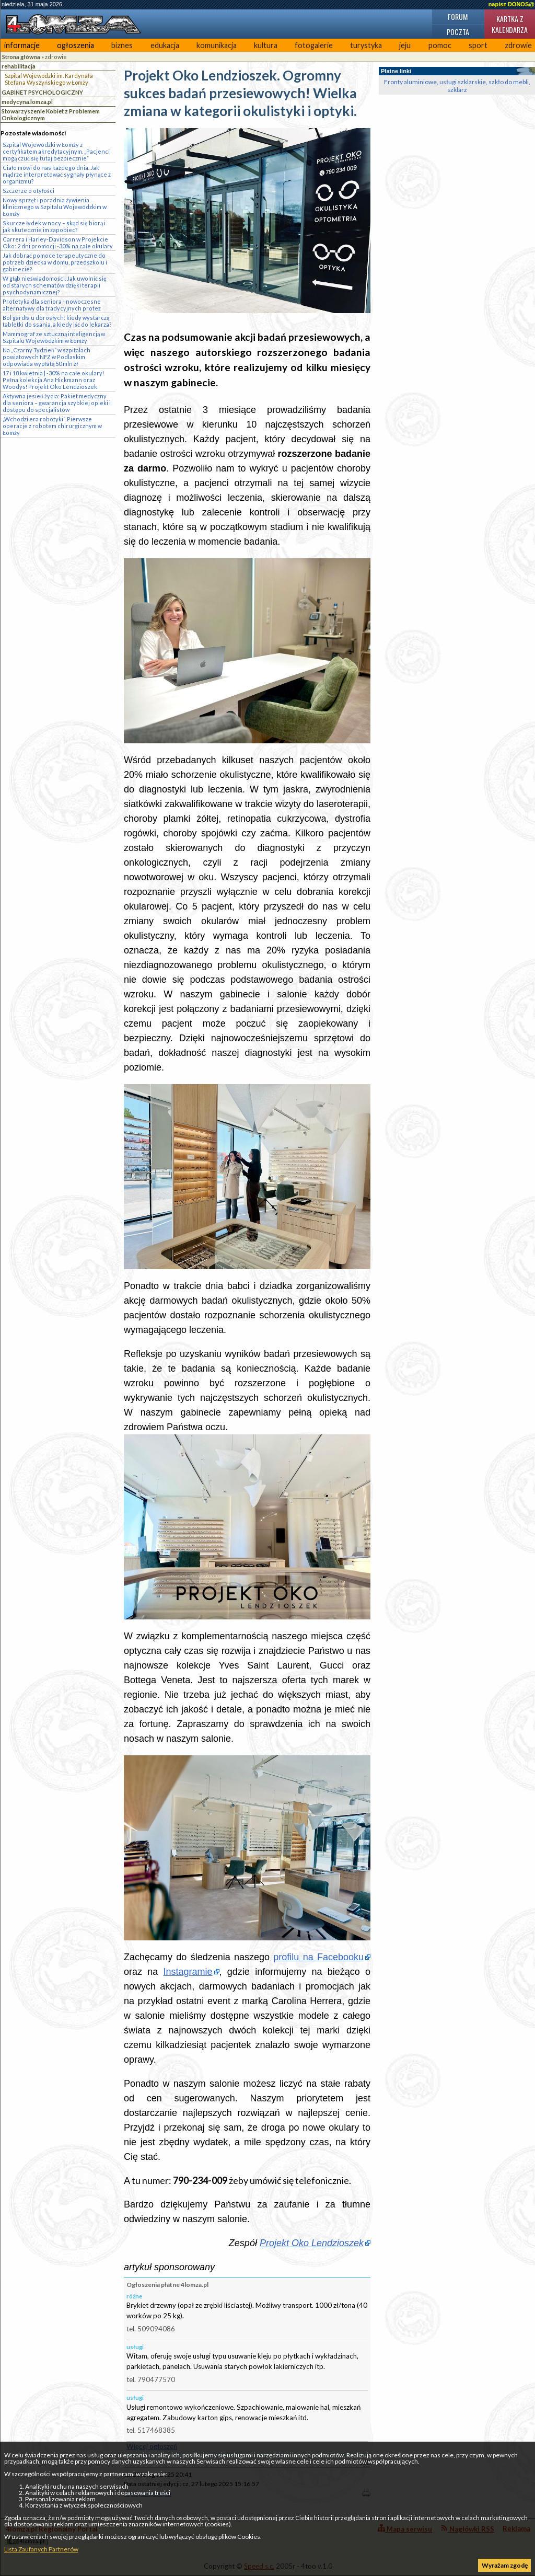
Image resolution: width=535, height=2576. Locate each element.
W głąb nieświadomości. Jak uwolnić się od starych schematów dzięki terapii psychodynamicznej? (55, 285)
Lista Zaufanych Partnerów (41, 2549)
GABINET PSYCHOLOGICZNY (42, 92)
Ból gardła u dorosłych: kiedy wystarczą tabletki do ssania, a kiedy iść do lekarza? (57, 321)
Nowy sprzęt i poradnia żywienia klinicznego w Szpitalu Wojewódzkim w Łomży (55, 207)
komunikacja (216, 45)
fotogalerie (314, 45)
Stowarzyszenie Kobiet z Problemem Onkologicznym (51, 114)
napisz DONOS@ (511, 4)
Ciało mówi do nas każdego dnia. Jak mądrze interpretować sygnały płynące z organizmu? (57, 174)
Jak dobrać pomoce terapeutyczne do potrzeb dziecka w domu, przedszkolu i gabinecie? (55, 262)
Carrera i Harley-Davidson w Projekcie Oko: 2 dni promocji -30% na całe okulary (58, 242)
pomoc (439, 45)
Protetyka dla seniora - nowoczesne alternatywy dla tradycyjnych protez (52, 305)
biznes (122, 45)
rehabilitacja (19, 66)
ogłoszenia (75, 45)
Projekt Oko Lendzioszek (312, 2243)
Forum (458, 16)
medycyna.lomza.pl (27, 101)
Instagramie (188, 1971)
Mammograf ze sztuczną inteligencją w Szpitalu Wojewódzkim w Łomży (54, 337)
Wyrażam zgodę (505, 2565)
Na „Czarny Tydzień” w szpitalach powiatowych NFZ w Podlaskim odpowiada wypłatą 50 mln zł (46, 357)
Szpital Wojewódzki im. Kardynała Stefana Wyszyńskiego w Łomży (49, 79)
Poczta (458, 31)
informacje (22, 45)
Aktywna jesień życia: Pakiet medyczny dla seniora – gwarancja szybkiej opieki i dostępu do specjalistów (57, 403)
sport (478, 45)
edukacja (164, 45)
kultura (265, 45)
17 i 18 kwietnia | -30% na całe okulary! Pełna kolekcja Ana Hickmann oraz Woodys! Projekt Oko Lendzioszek (53, 380)
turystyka (366, 45)
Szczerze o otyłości (28, 190)
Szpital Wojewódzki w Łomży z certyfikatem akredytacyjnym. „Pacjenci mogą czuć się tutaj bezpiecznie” (56, 151)
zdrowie (56, 56)
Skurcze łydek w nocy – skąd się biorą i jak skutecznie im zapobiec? (54, 226)
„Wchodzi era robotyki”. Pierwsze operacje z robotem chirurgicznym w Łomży (52, 426)
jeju (405, 45)
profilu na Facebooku (318, 1957)
